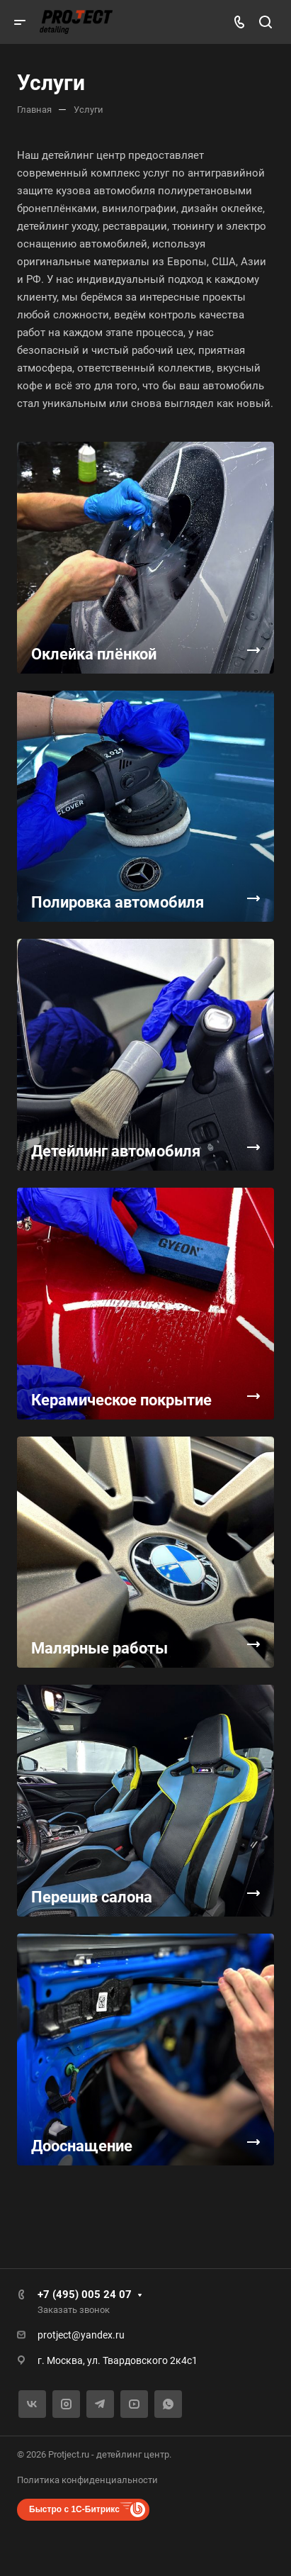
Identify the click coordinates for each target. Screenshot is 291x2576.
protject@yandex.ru (81, 2335)
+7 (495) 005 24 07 (85, 2294)
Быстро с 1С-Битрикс (74, 2509)
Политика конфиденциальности (87, 2480)
